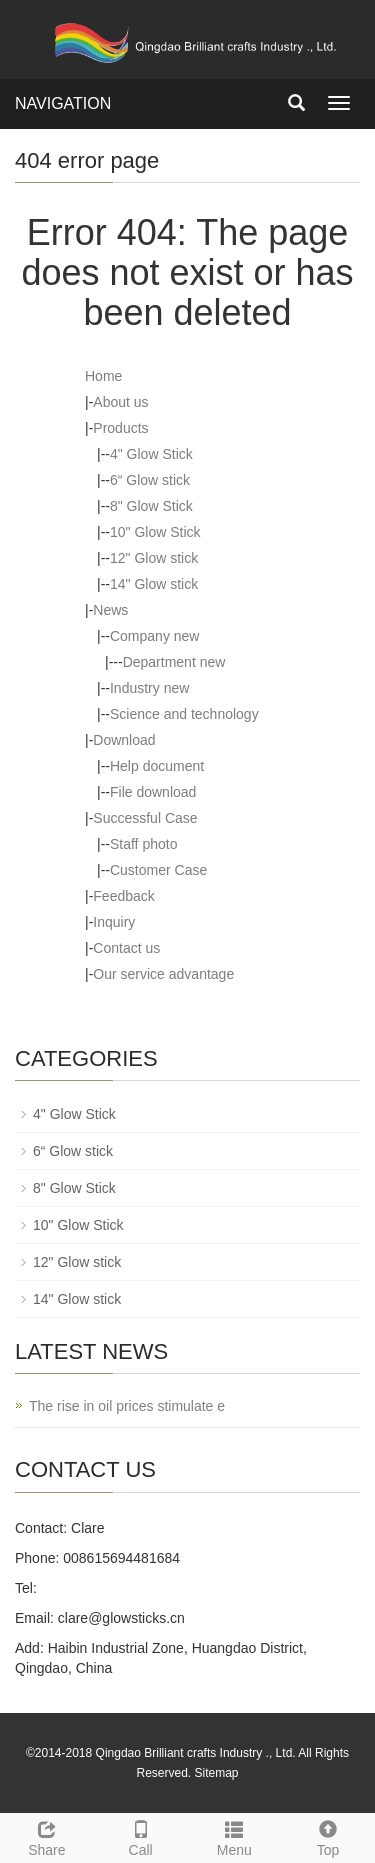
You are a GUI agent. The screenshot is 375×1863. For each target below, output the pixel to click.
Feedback (123, 896)
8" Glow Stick (151, 506)
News (110, 610)
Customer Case (158, 870)
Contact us (126, 948)
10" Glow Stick (155, 532)
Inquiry (114, 922)
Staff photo (143, 844)
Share (47, 1836)
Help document (157, 766)
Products (120, 428)
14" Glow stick (154, 584)
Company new (155, 636)
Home (103, 376)
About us (120, 402)
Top (328, 1836)
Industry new (149, 688)
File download (153, 792)
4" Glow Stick (151, 454)
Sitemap (217, 1773)
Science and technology (184, 714)
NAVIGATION (63, 103)
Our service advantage (163, 974)
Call (141, 1836)
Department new (174, 662)
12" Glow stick (154, 558)
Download (124, 740)
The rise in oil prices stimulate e (127, 1406)
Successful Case (145, 818)
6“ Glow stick (150, 480)
